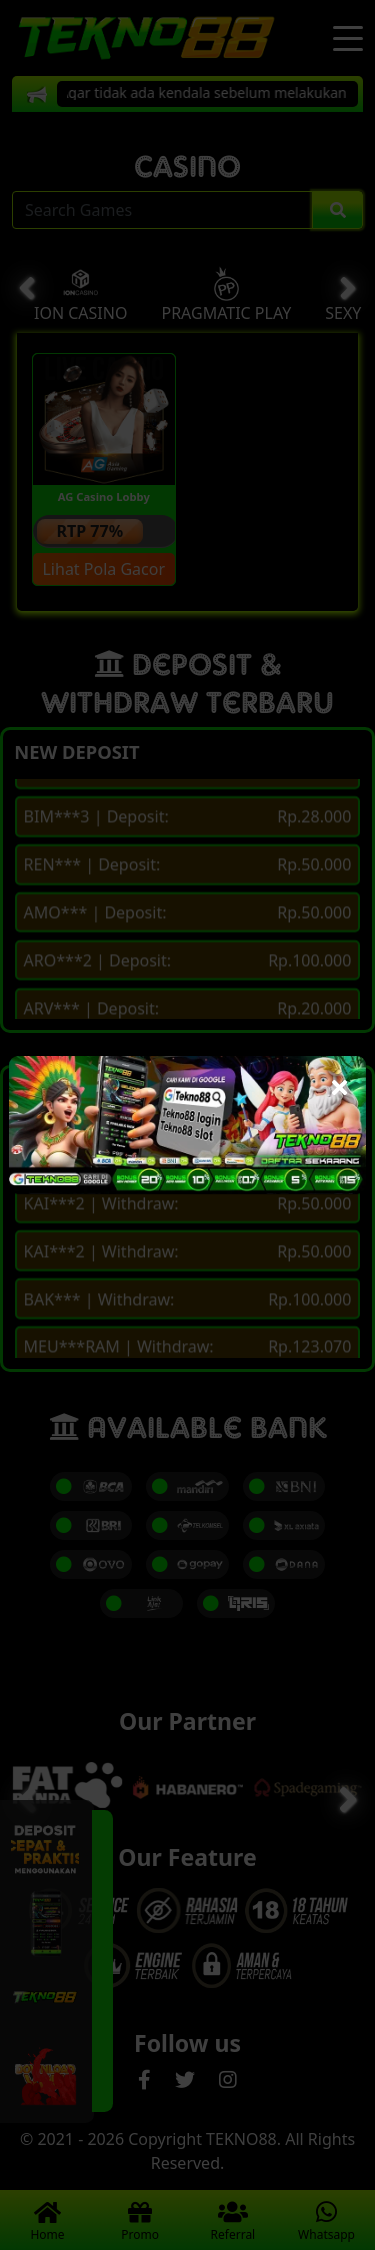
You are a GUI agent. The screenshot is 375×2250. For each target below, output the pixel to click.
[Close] (339, 1082)
